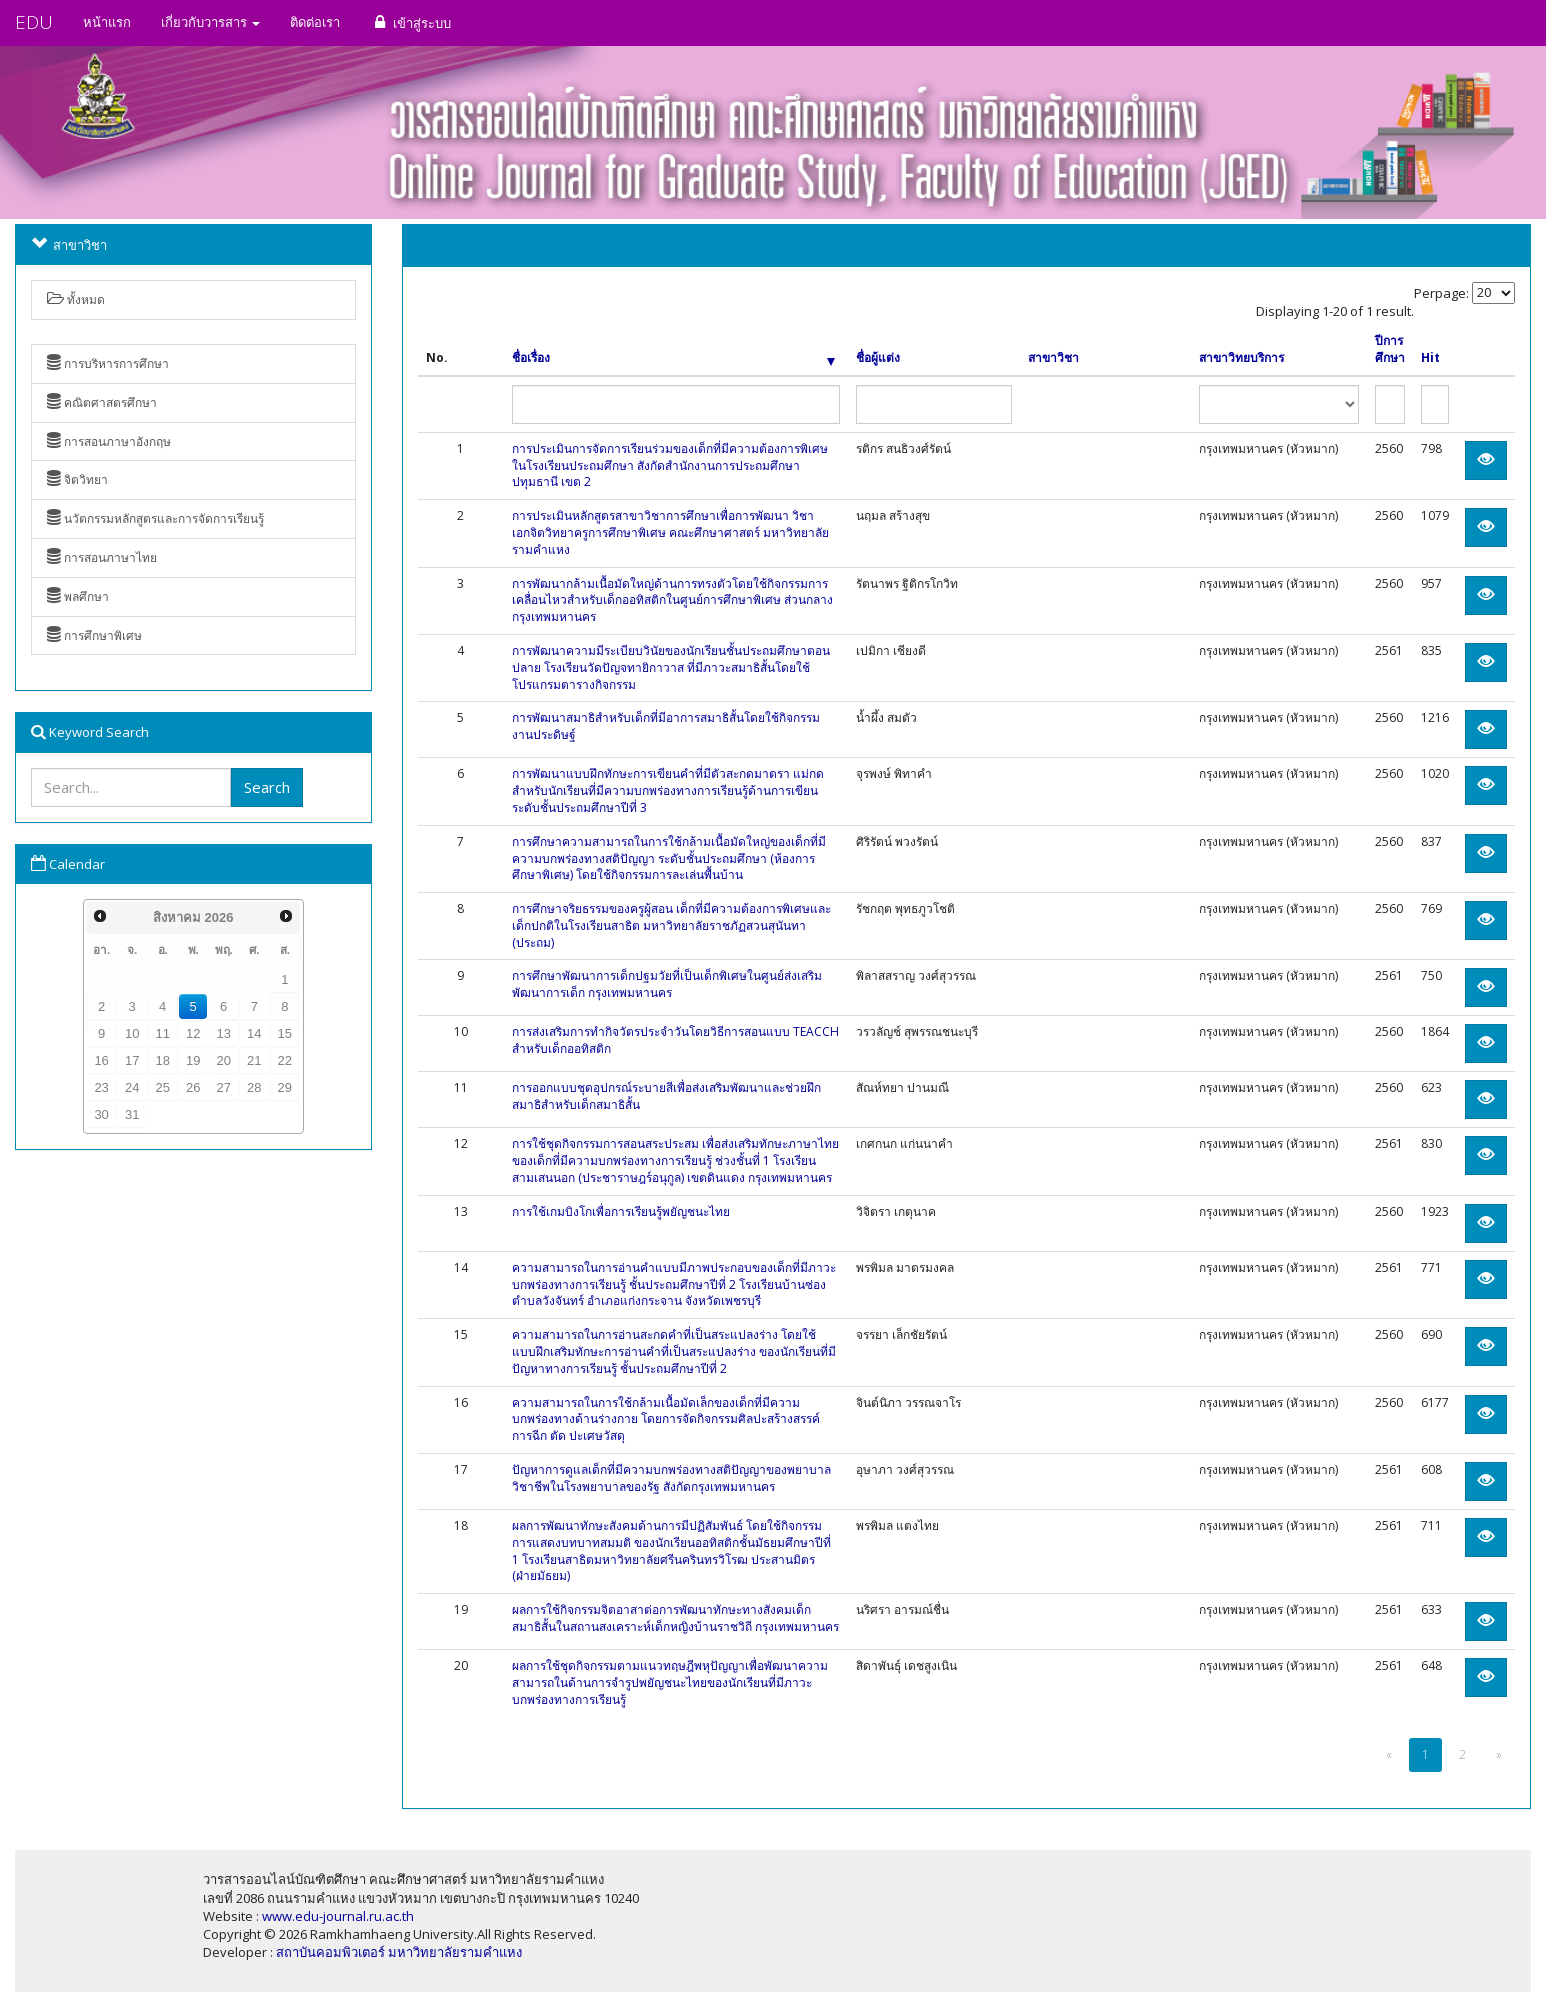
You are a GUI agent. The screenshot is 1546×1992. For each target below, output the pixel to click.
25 (162, 1087)
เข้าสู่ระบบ (410, 22)
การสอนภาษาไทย (102, 557)
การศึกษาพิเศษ (94, 635)
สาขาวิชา (1053, 358)
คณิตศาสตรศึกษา (102, 402)
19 (193, 1060)
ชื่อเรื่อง (673, 358)
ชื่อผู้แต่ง (878, 358)
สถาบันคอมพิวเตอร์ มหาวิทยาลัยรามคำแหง (399, 1952)
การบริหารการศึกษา (108, 363)
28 (254, 1087)
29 (285, 1087)
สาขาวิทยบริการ (1241, 358)
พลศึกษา (78, 596)
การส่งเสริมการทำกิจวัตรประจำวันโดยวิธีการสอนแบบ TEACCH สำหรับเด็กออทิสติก (675, 1040)
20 (224, 1060)
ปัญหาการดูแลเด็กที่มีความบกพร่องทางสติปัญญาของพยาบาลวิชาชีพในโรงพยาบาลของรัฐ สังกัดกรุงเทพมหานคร (671, 1478)
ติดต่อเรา (315, 22)
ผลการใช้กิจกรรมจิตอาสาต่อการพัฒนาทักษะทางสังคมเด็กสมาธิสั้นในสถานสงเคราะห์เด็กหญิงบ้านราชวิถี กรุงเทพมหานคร (675, 1618)
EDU (34, 22)
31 (132, 1114)
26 (193, 1087)
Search (267, 787)
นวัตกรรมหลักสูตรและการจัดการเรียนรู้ (155, 518)
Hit (1430, 358)
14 (254, 1033)
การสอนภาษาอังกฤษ (109, 441)
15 (285, 1033)
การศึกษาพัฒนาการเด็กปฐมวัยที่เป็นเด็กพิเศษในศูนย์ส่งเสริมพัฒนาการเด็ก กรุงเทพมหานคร (667, 984)
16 (101, 1060)
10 (132, 1033)
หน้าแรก (107, 22)
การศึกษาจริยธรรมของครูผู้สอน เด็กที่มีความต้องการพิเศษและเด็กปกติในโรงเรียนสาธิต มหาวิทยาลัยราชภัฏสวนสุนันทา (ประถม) (671, 925)
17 (132, 1060)
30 (101, 1114)
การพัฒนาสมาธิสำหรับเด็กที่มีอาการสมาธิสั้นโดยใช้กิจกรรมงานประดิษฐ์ (666, 726)
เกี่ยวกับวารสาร (210, 22)
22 (285, 1060)
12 (193, 1033)
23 (101, 1087)
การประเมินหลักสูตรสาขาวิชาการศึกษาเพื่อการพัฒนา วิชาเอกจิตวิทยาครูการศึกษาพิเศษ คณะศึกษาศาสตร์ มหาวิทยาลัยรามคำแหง (670, 532)
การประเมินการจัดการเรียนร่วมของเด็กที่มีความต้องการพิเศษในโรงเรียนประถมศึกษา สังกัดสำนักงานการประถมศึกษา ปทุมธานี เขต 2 (670, 465)
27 (224, 1087)
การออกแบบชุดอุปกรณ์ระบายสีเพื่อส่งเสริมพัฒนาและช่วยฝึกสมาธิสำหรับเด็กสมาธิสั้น (666, 1096)
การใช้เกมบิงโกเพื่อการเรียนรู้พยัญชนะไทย (621, 1211)
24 (132, 1087)
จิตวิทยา (77, 479)
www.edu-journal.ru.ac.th (338, 1916)
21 (254, 1060)
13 (224, 1033)
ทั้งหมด (76, 299)
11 (162, 1033)
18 (162, 1060)
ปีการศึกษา (1390, 349)
